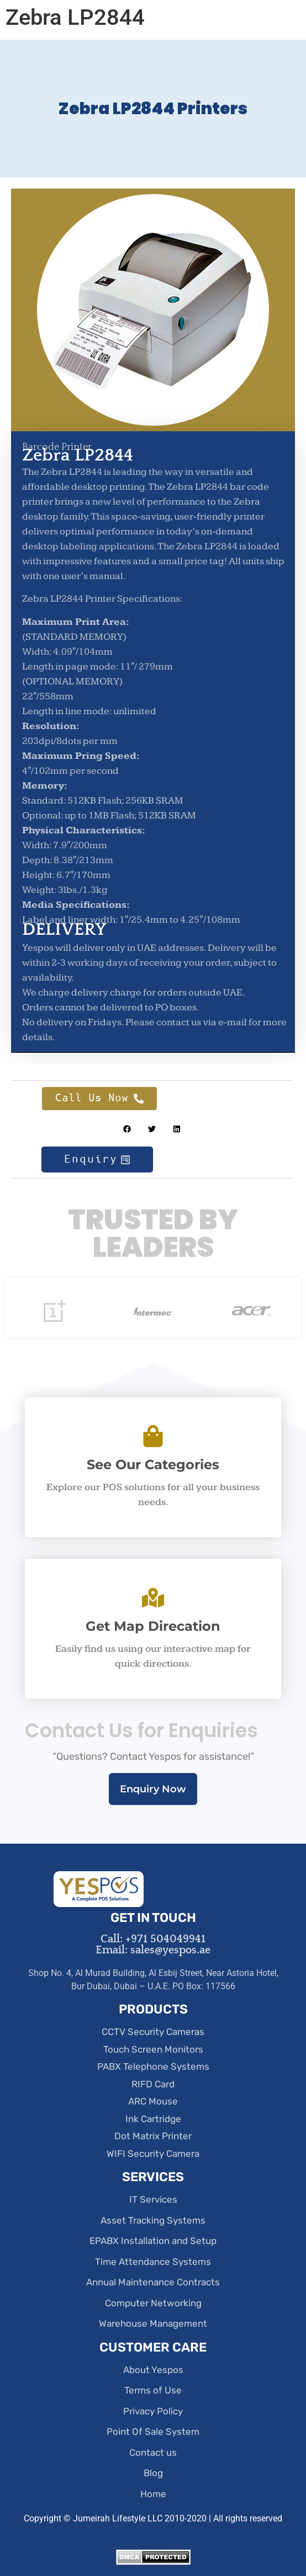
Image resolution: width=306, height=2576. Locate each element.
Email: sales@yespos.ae (153, 1950)
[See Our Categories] (153, 1436)
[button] (126, 1128)
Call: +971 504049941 (153, 1939)
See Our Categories (153, 1464)
